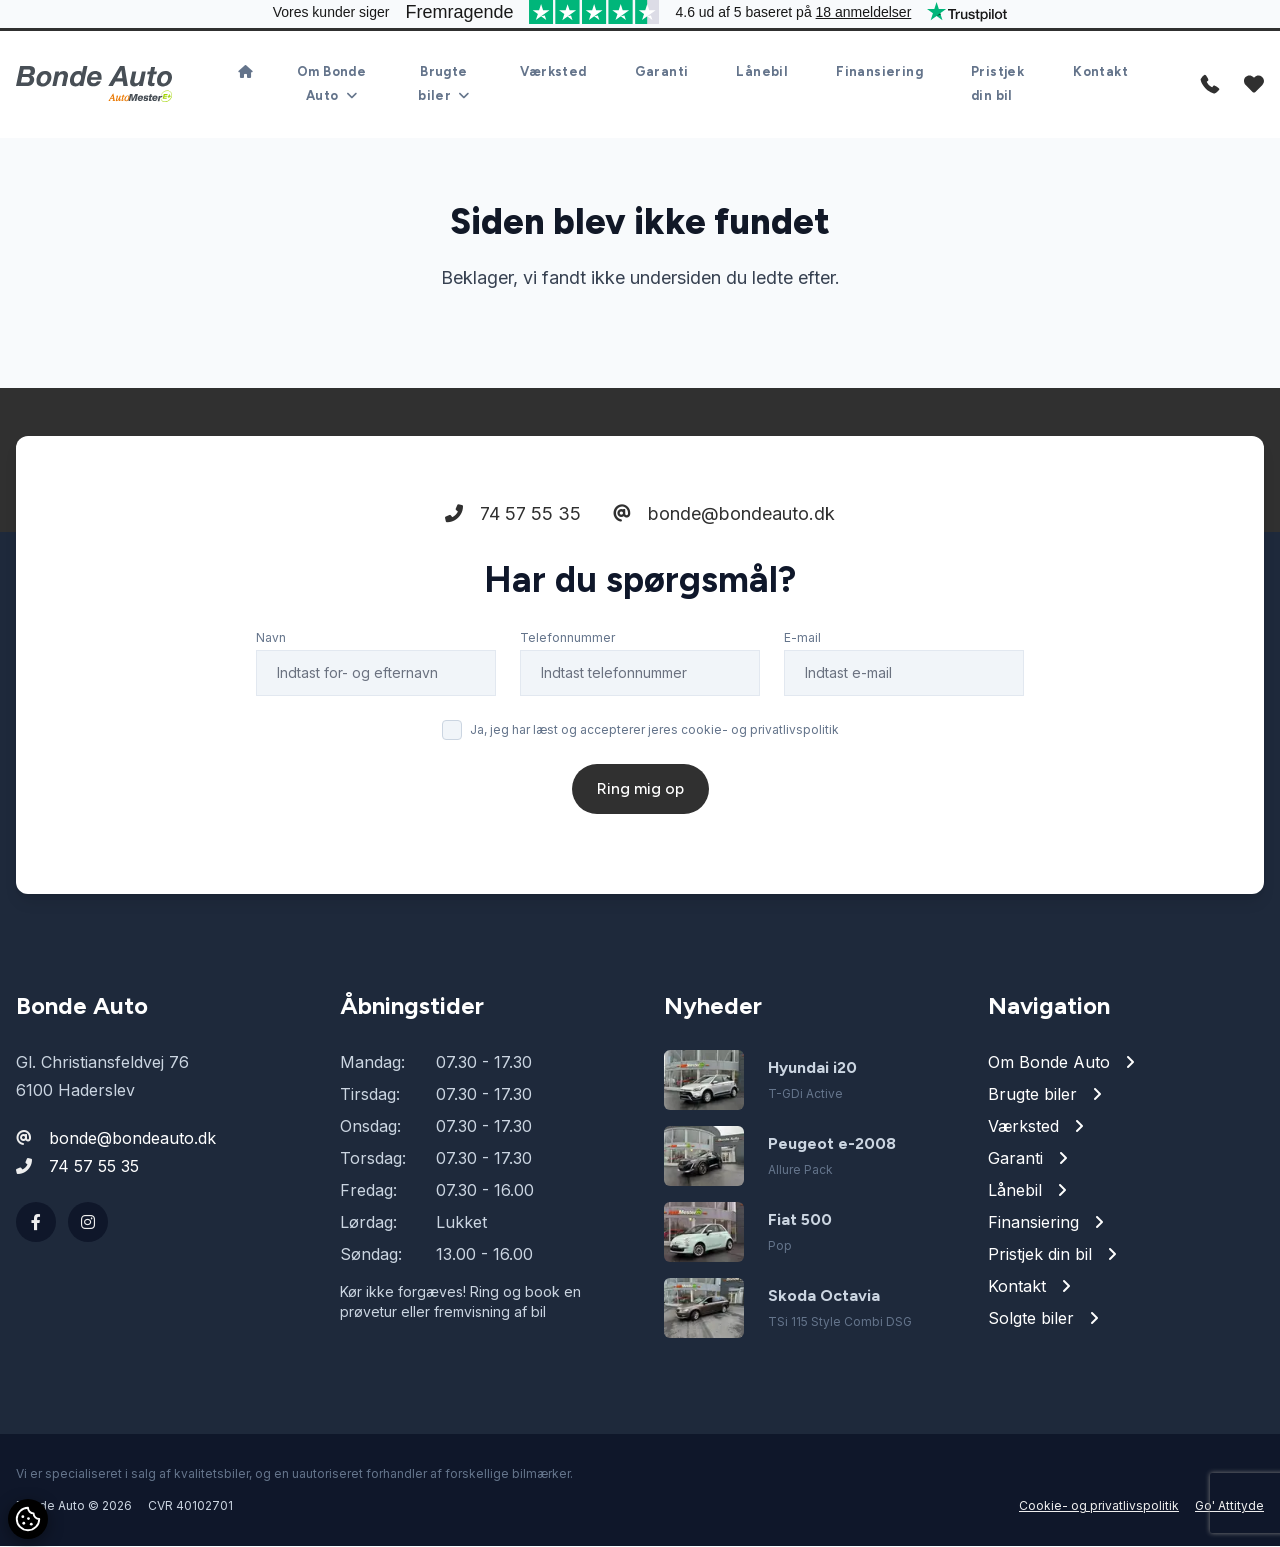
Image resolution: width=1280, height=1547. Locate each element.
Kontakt (1100, 72)
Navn (271, 638)
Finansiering (879, 72)
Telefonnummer (567, 638)
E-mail (802, 638)
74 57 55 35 (513, 514)
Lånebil (762, 72)
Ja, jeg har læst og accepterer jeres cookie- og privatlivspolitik (654, 730)
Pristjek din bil (997, 84)
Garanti (662, 72)
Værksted (553, 72)
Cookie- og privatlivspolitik (1099, 1506)
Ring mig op (640, 789)
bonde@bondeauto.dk (724, 514)
